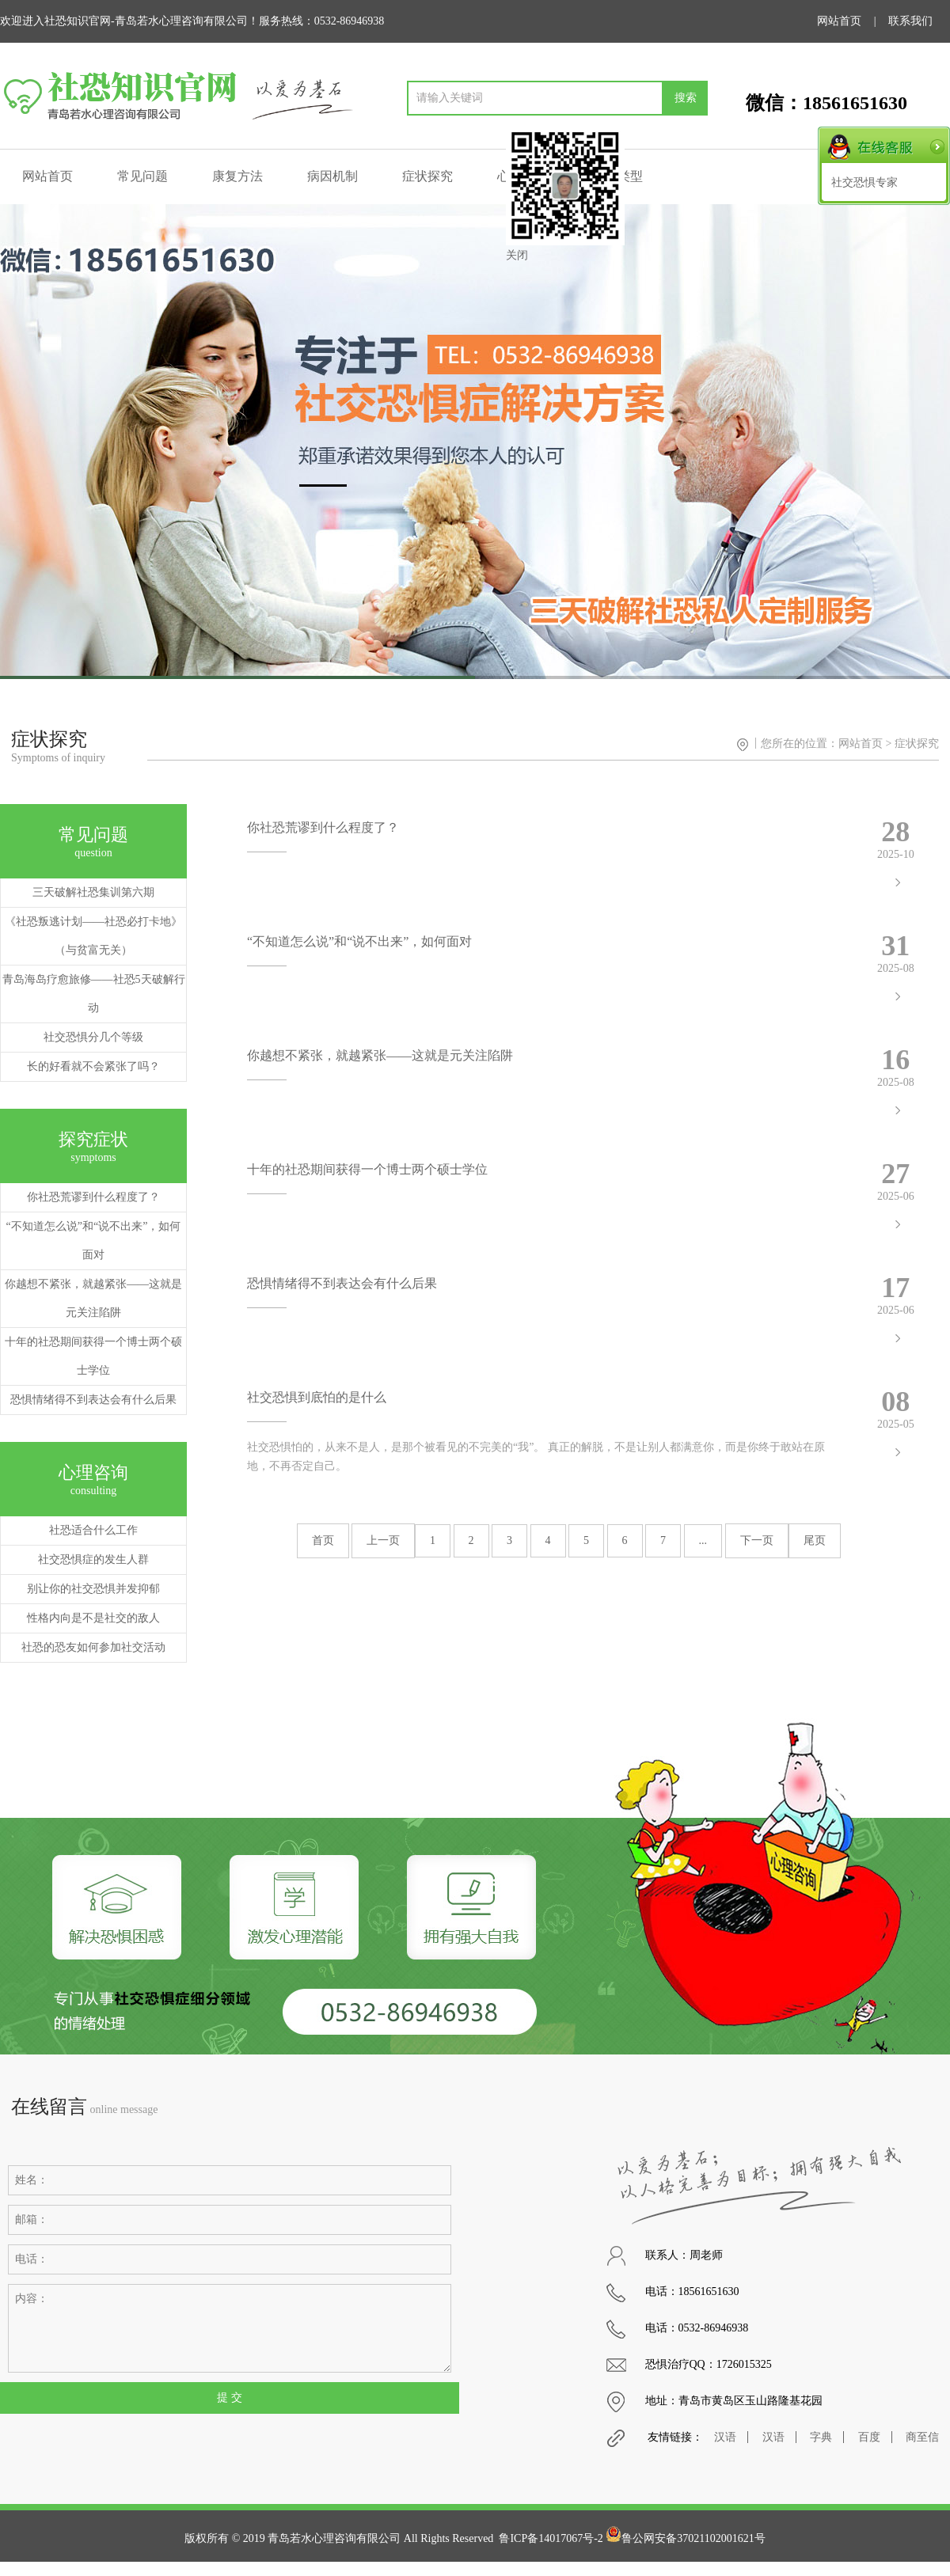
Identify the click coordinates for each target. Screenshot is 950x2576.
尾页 (815, 1540)
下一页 (756, 1540)
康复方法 (237, 176)
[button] (931, 441)
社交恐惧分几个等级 (93, 1037)
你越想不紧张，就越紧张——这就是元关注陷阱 (93, 1298)
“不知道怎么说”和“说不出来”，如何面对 (93, 1240)
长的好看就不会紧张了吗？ (93, 1066)
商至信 (922, 2437)
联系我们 (910, 21)
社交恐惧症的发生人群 (93, 1559)
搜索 (685, 98)
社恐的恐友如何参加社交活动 (93, 1647)
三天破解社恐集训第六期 (93, 892)
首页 (323, 1540)
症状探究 (427, 176)
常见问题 (142, 176)
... (703, 1540)
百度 (869, 2437)
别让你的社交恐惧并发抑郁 (93, 1589)
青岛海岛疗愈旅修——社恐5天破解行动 (93, 993)
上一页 (383, 1540)
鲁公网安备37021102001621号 (684, 2538)
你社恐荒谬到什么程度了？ (93, 1197)
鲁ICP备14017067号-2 (550, 2538)
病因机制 (332, 176)
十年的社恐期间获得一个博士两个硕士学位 (93, 1356)
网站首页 (839, 21)
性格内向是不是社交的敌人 (93, 1618)
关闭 (517, 255)
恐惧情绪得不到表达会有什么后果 (93, 1400)
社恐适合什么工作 (93, 1530)
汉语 (725, 2437)
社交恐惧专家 (864, 182)
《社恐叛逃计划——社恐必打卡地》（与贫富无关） (93, 936)
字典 (821, 2437)
